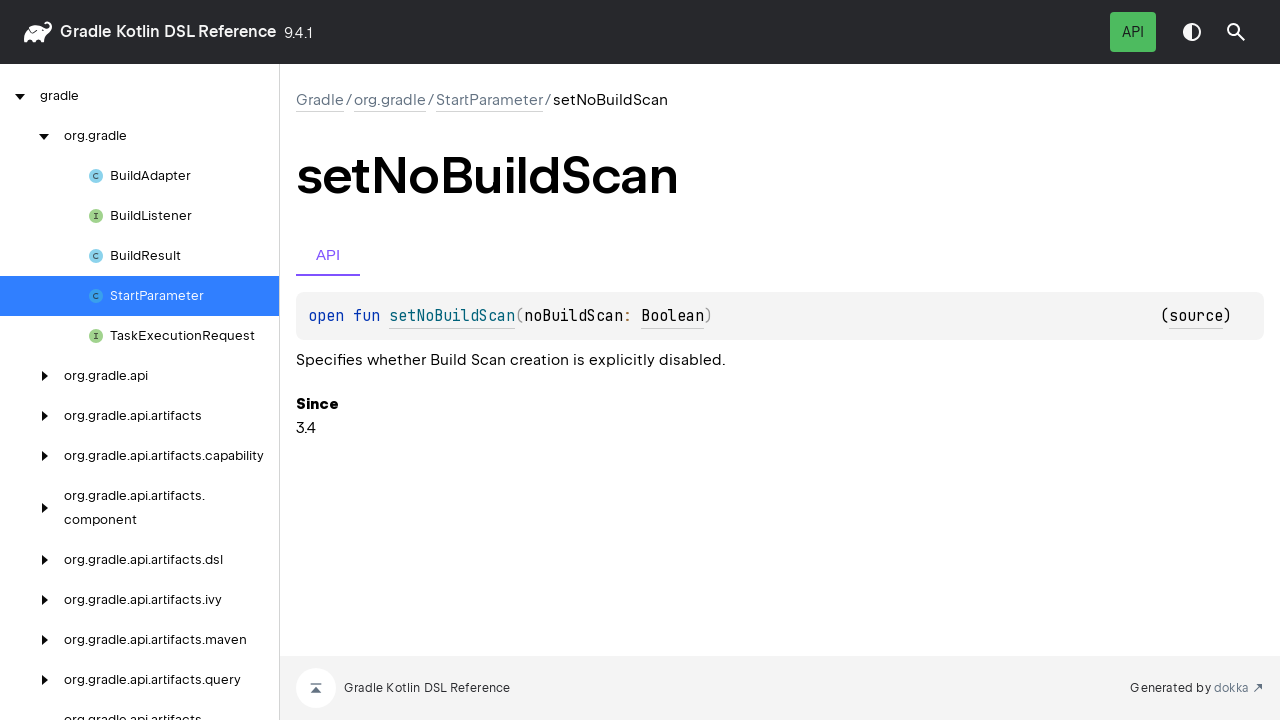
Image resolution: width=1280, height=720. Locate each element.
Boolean (672, 316)
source (1196, 316)
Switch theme (1192, 32)
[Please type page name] (1236, 32)
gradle (85, 31)
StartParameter (489, 100)
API (1133, 32)
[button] (1236, 32)
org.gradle (390, 100)
